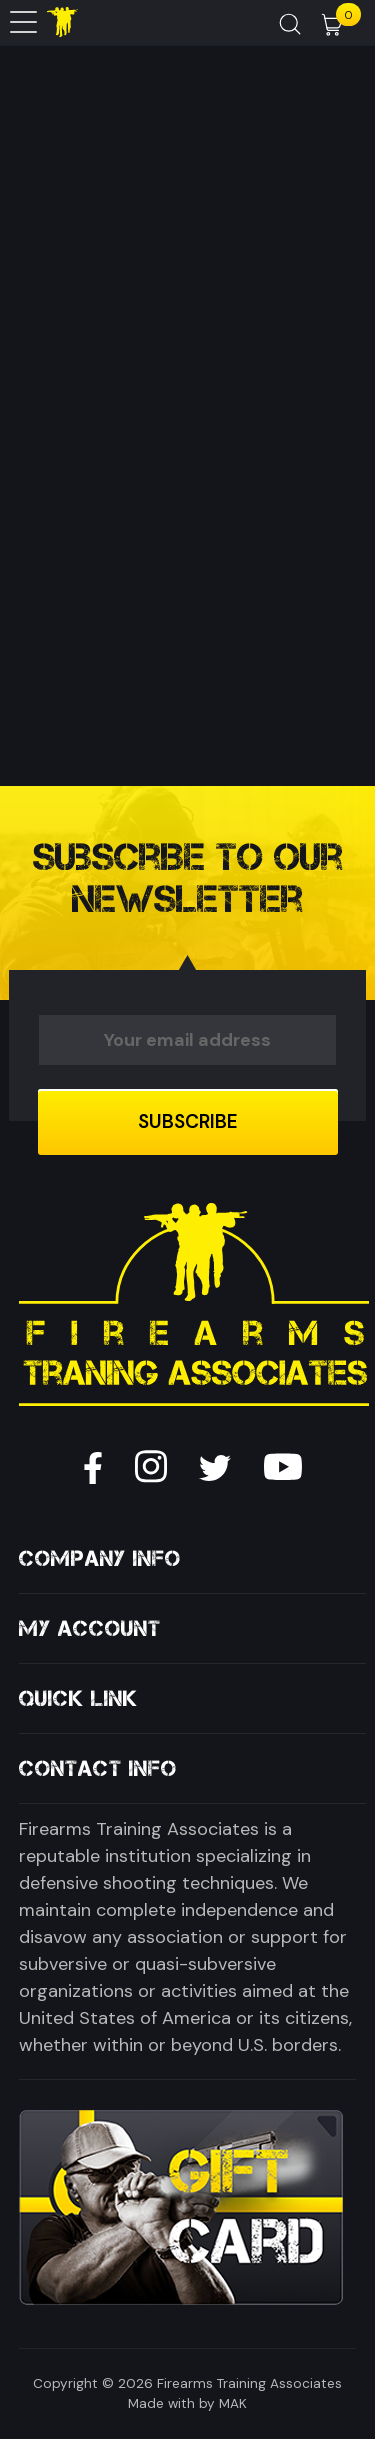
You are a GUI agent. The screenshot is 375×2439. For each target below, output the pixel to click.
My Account (90, 1628)
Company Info (100, 1558)
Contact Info (98, 1768)
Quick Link (78, 1698)
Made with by (171, 2403)
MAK (233, 2403)
